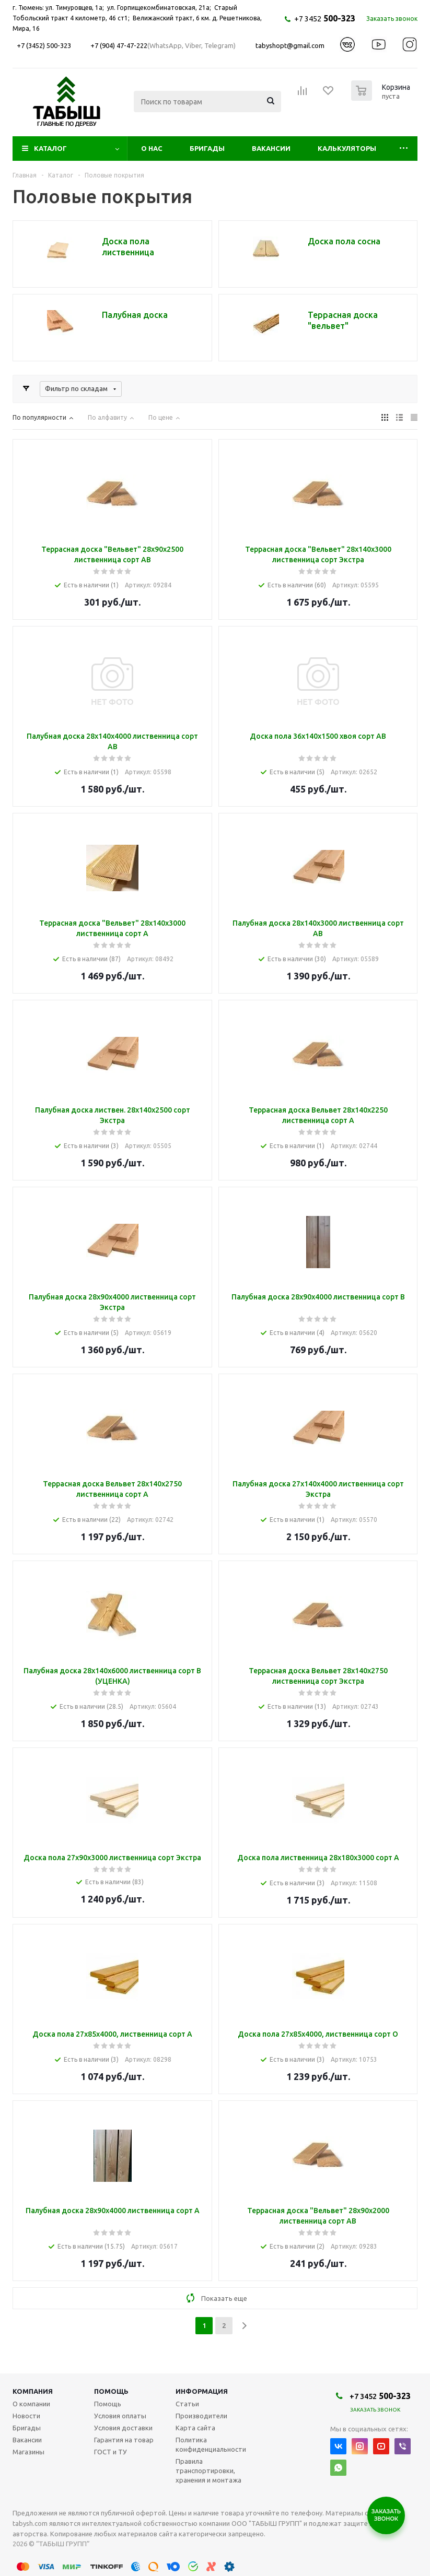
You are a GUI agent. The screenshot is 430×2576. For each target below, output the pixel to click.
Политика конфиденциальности (211, 2444)
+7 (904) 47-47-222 (118, 45)
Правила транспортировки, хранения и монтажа (208, 2470)
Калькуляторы (347, 148)
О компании (31, 2403)
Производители (201, 2415)
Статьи (187, 2403)
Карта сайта (195, 2427)
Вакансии (271, 148)
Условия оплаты (120, 2415)
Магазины (28, 2451)
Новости (26, 2415)
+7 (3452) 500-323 (44, 45)
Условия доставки (123, 2427)
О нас (151, 148)
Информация (202, 2391)
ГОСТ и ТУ (110, 2451)
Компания (33, 2391)
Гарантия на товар (124, 2439)
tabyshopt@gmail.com (289, 45)
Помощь (111, 2391)
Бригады (207, 148)
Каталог (50, 148)
